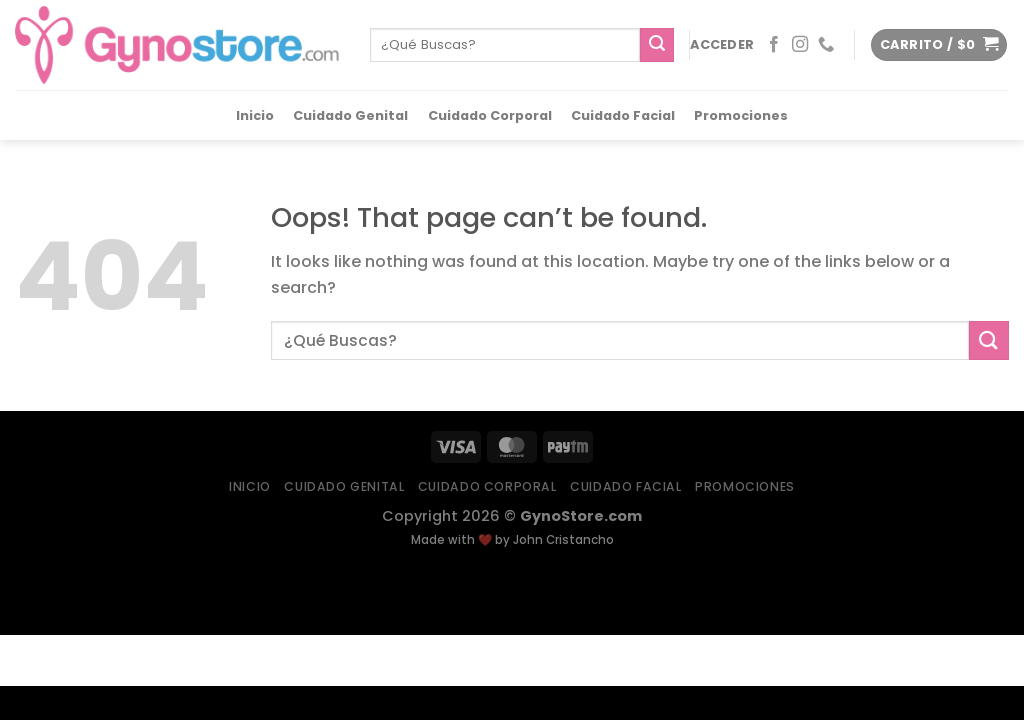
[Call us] (826, 45)
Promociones (741, 116)
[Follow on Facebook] (774, 45)
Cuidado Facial (623, 116)
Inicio (255, 116)
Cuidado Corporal (490, 116)
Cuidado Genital (350, 116)
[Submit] (657, 45)
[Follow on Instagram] (800, 45)
